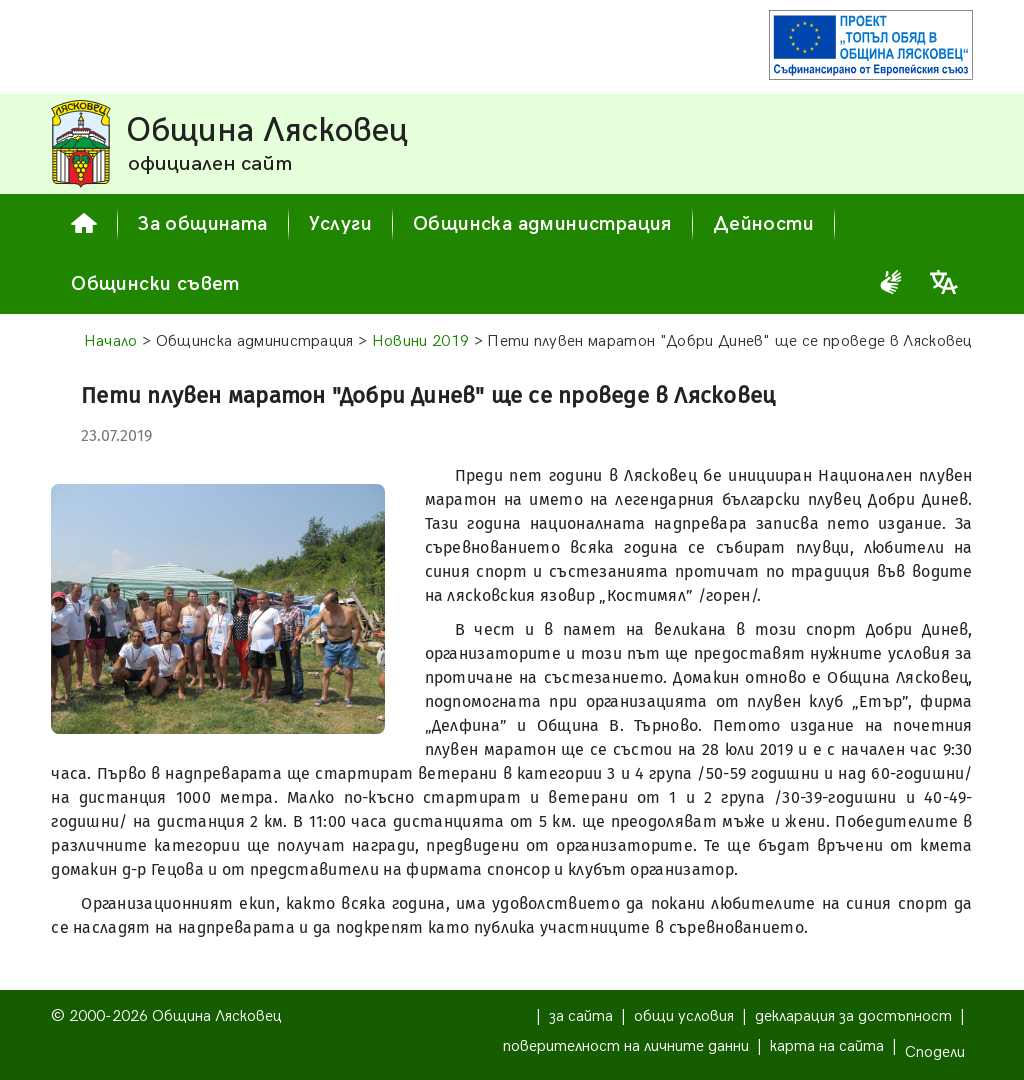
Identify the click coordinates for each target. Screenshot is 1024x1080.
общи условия (684, 1016)
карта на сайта (827, 1046)
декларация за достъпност (853, 1016)
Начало (111, 341)
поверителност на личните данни (626, 1046)
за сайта (581, 1016)
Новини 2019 (421, 341)
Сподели (935, 1052)
